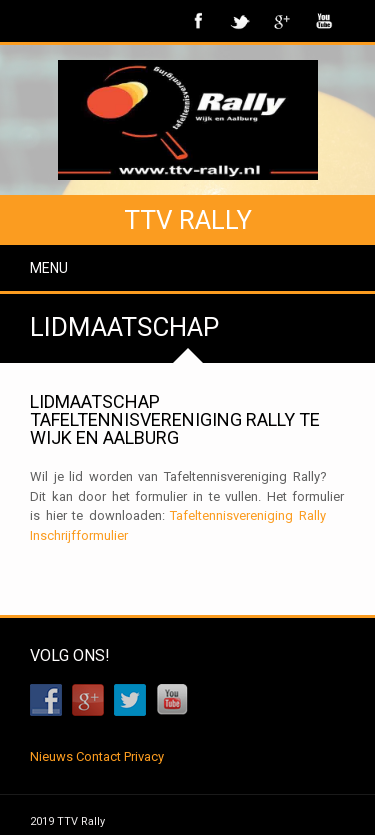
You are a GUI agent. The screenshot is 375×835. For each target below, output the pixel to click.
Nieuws (51, 756)
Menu (49, 268)
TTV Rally (188, 220)
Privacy (144, 756)
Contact (98, 756)
